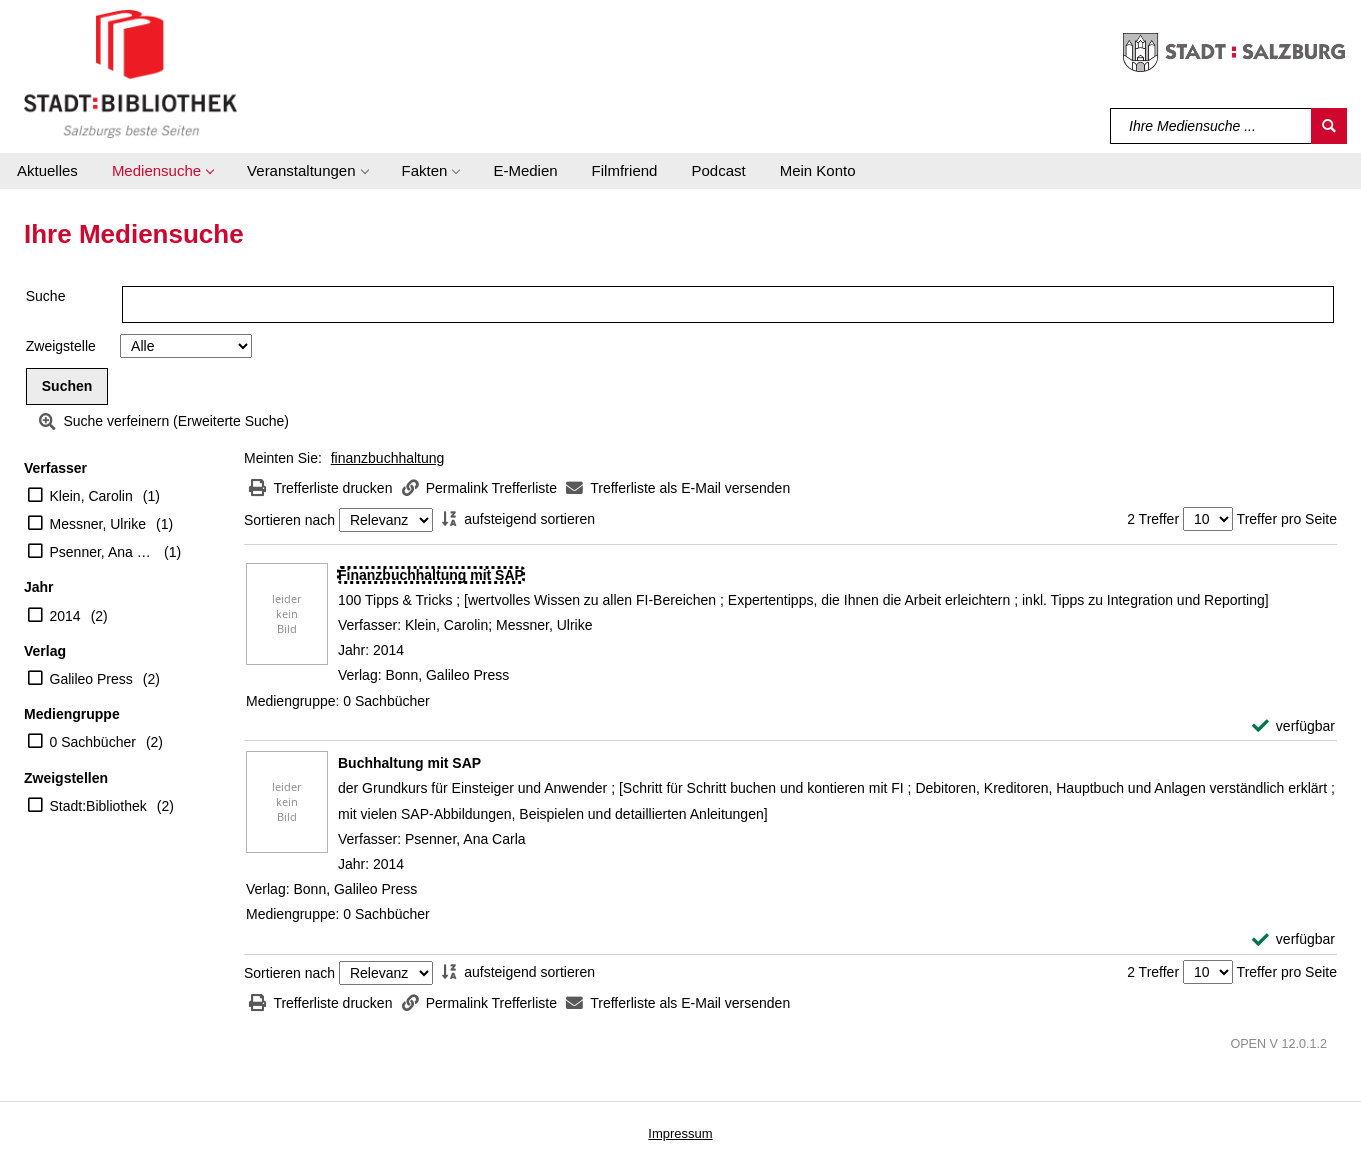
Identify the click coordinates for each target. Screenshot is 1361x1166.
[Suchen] (1329, 126)
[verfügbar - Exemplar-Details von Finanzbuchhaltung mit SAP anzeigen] (1293, 726)
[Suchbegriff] (1211, 126)
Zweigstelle (61, 346)
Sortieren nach (289, 520)
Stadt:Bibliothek (98, 806)
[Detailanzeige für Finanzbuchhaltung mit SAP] (431, 575)
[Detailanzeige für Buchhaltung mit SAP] (409, 763)
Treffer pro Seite (1287, 519)
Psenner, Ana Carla (102, 552)
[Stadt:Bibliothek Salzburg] (130, 73)
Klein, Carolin (91, 496)
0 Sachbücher (93, 742)
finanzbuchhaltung (388, 458)
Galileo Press (91, 679)
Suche (46, 296)
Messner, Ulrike (98, 524)
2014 (65, 616)
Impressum (680, 1133)
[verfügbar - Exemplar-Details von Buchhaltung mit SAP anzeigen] (1293, 939)
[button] (162, 171)
